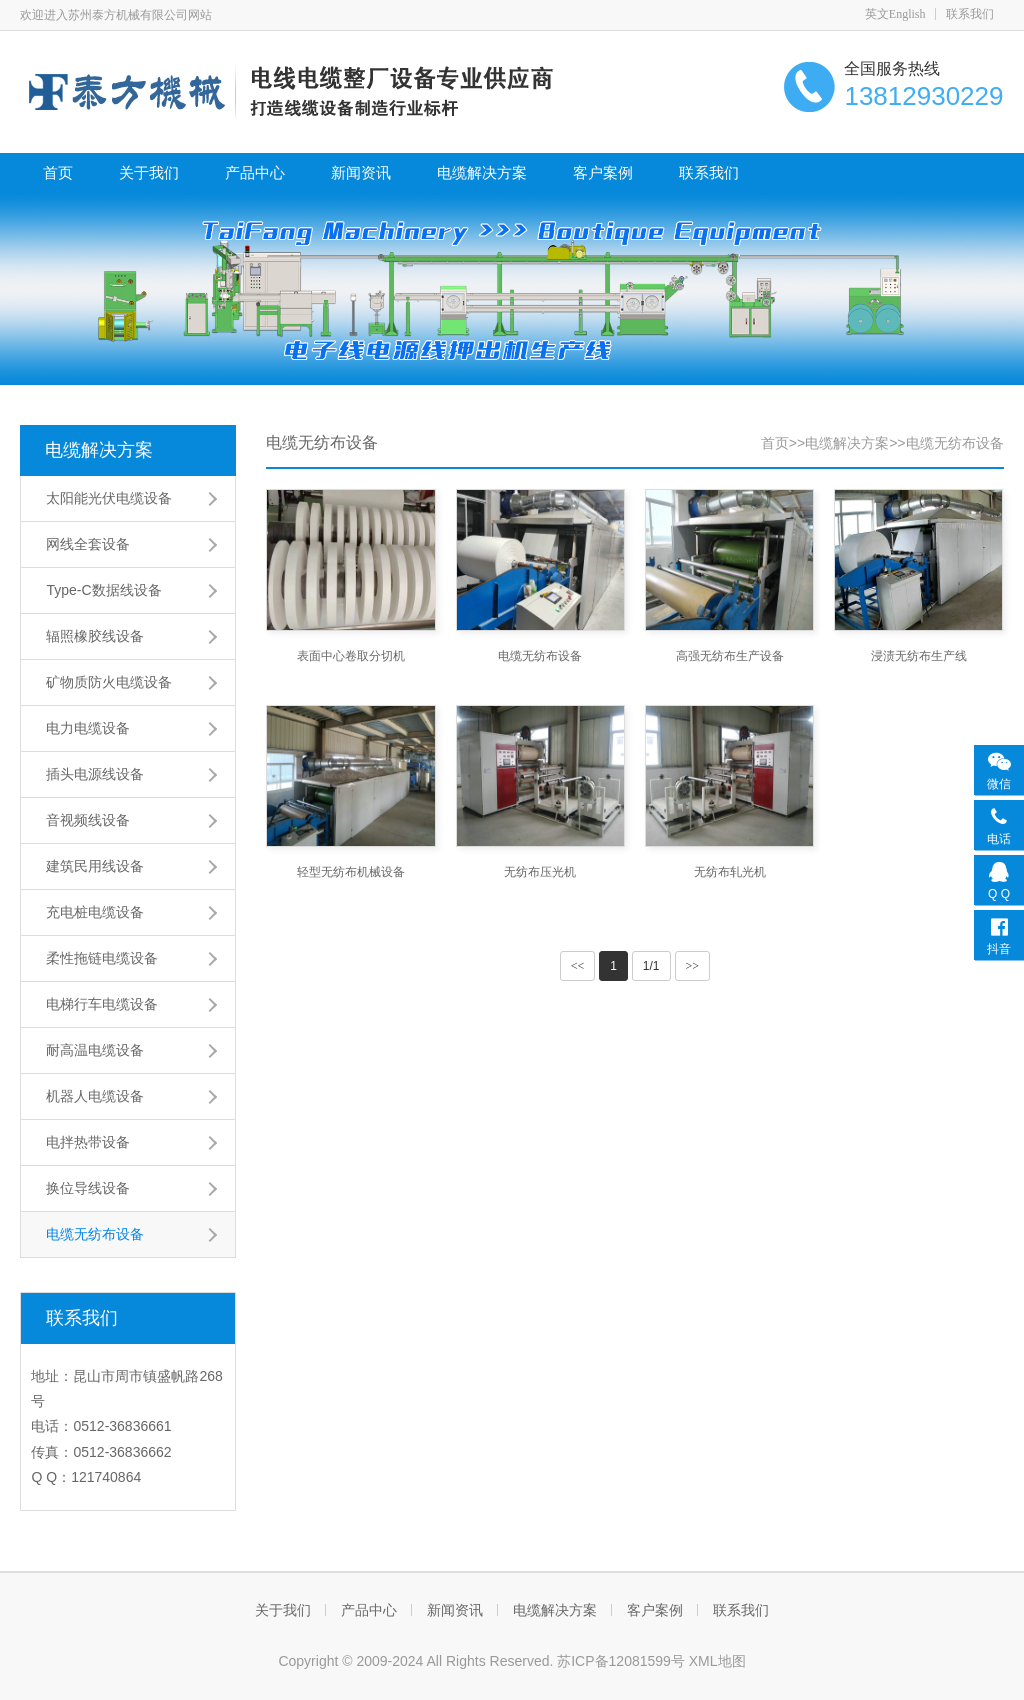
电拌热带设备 (88, 1142)
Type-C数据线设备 (103, 590)
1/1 (651, 966)
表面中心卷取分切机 (351, 656)
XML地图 (717, 1661)
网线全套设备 (88, 544)
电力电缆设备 (88, 728)
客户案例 (603, 172)
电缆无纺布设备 (95, 1234)
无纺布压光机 (540, 872)
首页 (58, 172)
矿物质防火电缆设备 (109, 682)
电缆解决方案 (482, 172)
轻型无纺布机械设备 (351, 872)
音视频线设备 (88, 820)
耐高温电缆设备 (95, 1050)
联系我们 (970, 14)
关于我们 (149, 172)
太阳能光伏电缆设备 (109, 498)
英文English (895, 14)
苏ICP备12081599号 (623, 1661)
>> (693, 966)
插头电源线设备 (95, 774)
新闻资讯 (361, 172)
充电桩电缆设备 (95, 912)
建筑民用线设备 (95, 866)
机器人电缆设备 (95, 1096)
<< (578, 966)
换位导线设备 (88, 1188)
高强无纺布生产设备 (730, 656)
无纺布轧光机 (730, 872)
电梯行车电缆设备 (102, 1004)
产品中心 (255, 172)
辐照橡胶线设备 (95, 636)
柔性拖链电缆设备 (102, 958)
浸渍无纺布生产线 (919, 656)
